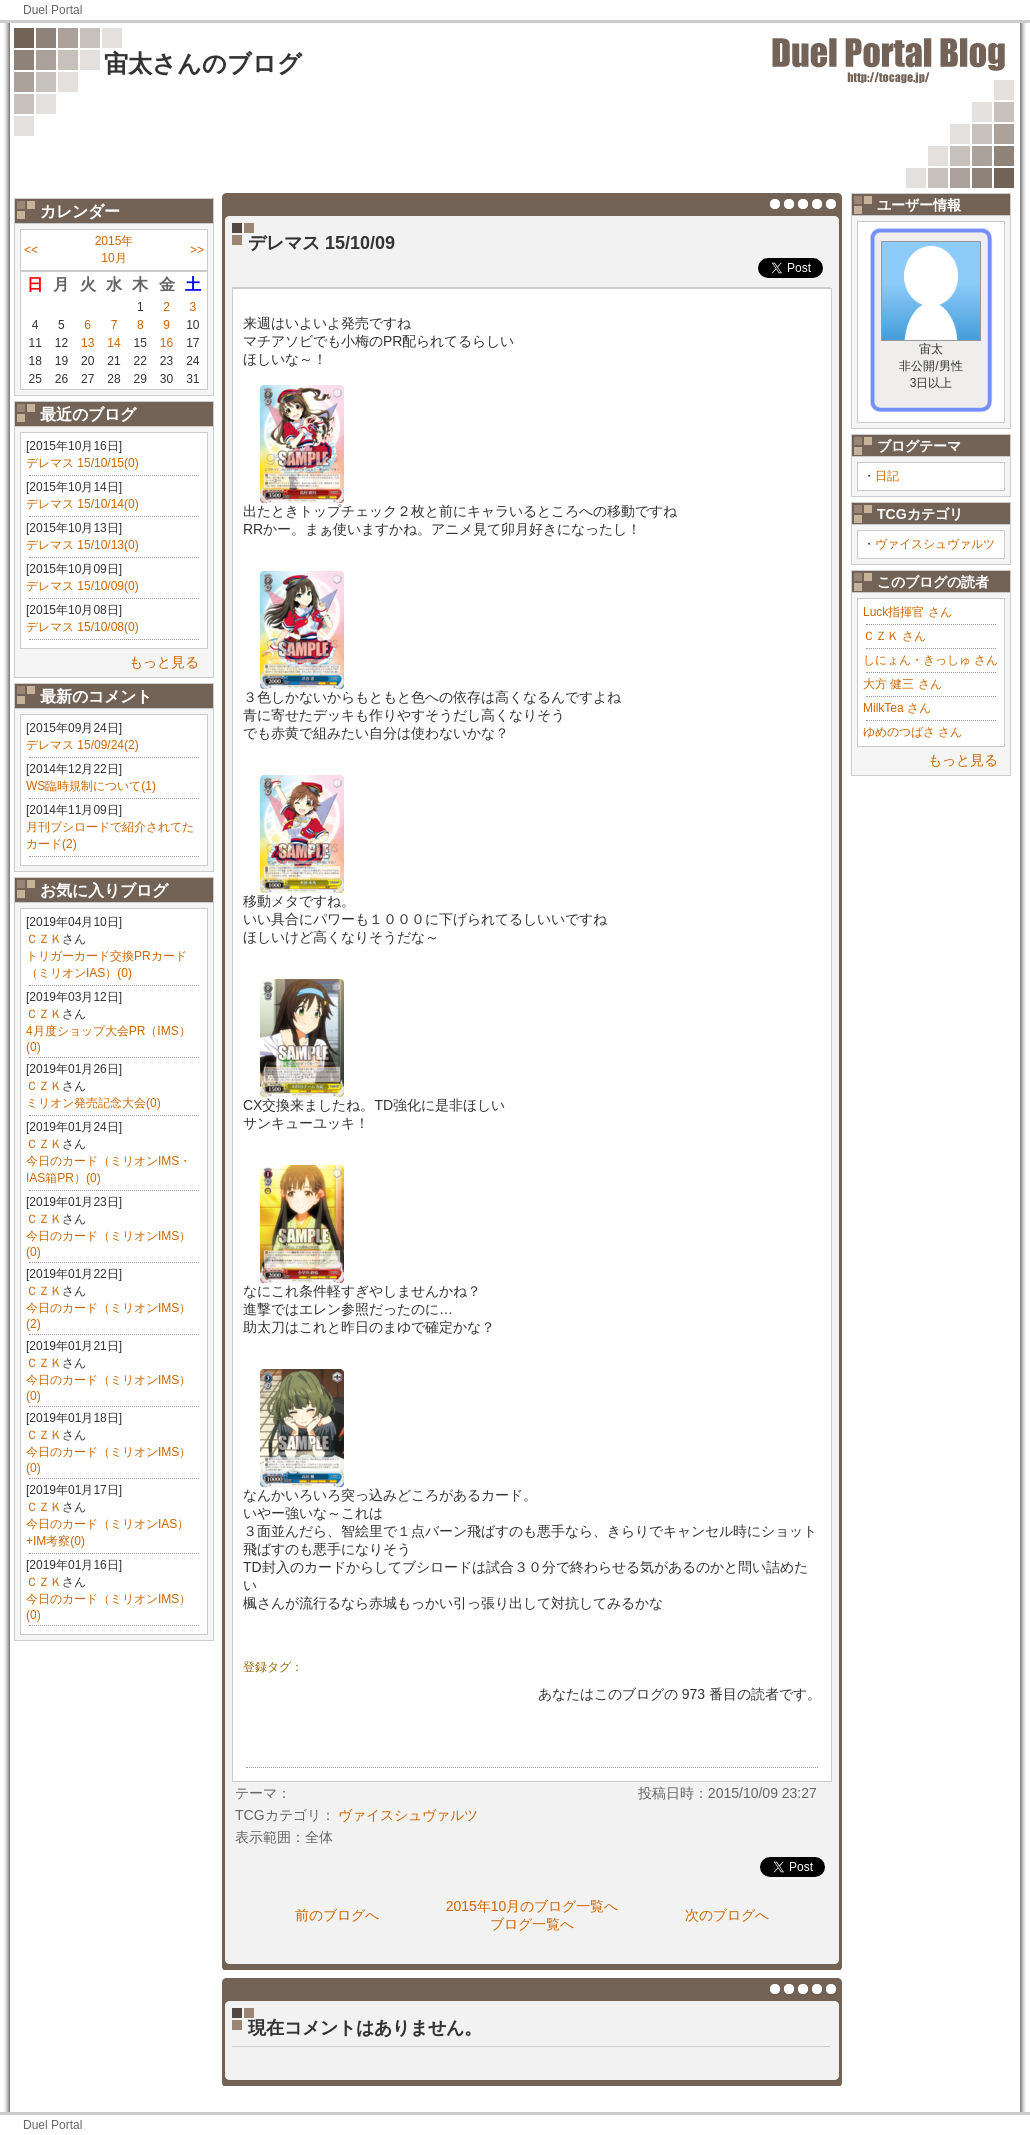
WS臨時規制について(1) (91, 786)
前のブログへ (337, 1915)
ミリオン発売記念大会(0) (93, 1103)
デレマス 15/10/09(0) (82, 586)
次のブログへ (727, 1915)
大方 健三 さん (902, 684)
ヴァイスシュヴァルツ (935, 544)
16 (166, 343)
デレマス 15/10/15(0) (82, 463)
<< (31, 250)
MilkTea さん (897, 708)
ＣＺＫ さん (894, 636)
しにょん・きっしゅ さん (930, 660)
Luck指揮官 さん (907, 612)
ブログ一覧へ (532, 1924)
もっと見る (164, 662)
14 (113, 343)
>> (197, 250)
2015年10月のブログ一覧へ (532, 1906)
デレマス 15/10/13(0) (82, 545)
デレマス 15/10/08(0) (82, 627)
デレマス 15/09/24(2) (82, 745)
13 (87, 343)
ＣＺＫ (44, 939)
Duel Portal (52, 10)
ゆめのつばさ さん (912, 732)
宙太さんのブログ (203, 63)
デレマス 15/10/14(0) (82, 504)
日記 (887, 476)
